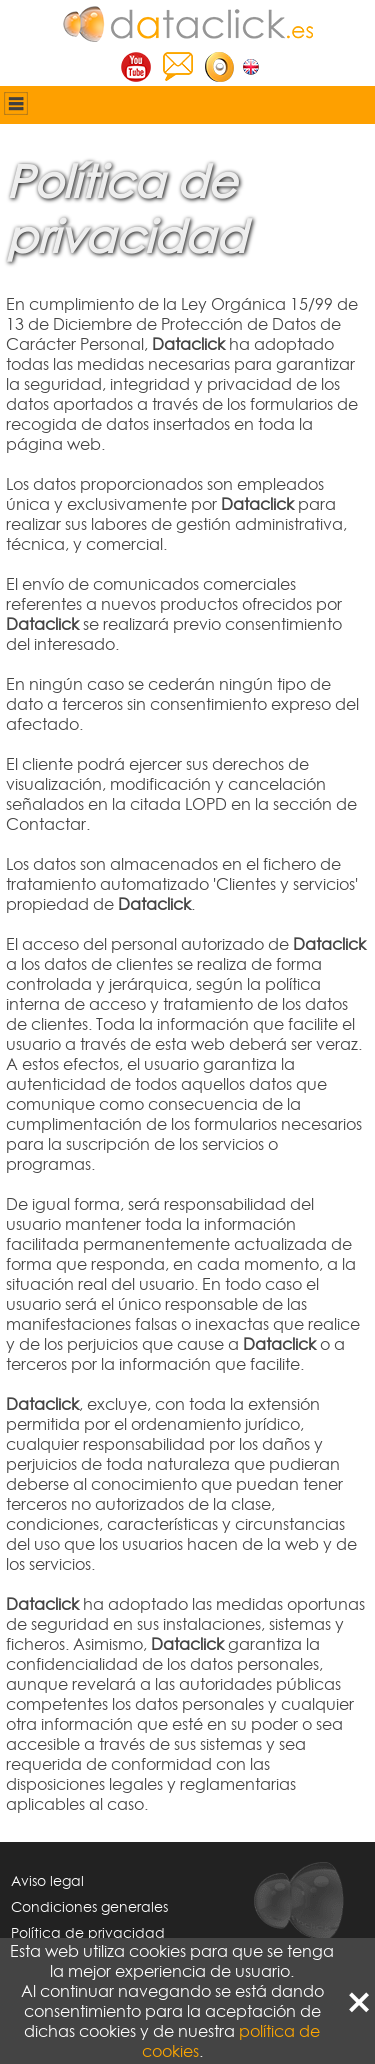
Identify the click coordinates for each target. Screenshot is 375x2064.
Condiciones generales (89, 1906)
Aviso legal (47, 1880)
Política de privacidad (88, 1932)
